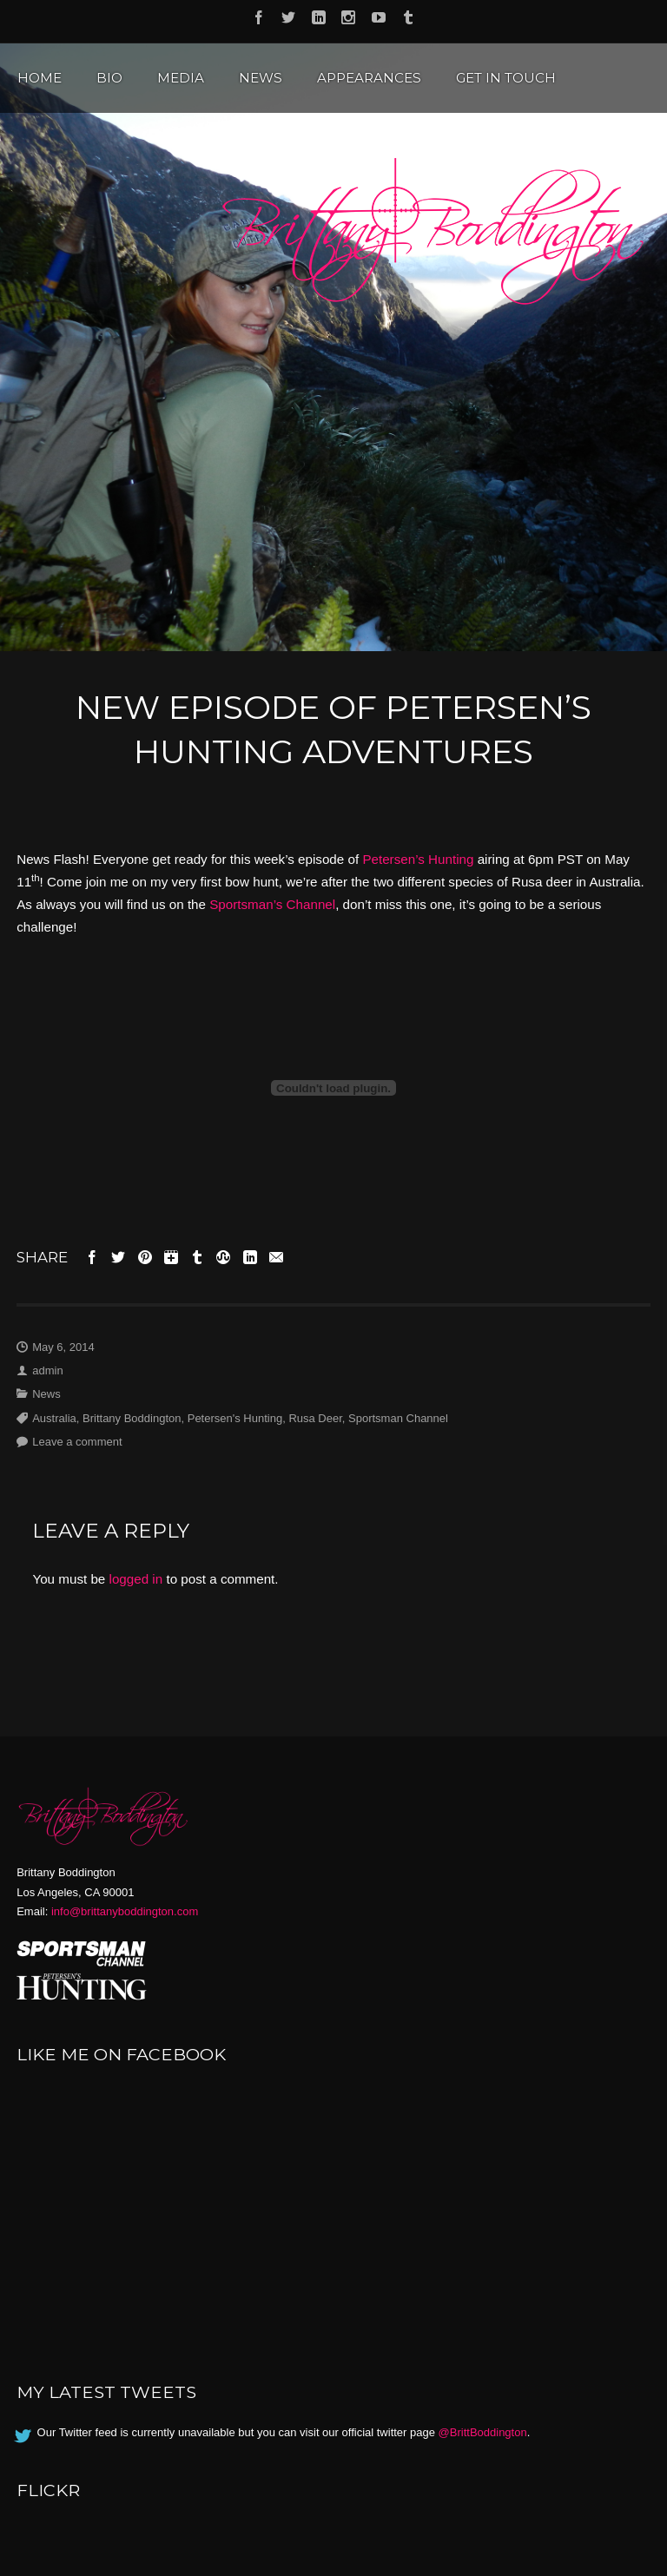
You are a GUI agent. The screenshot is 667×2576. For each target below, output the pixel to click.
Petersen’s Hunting (417, 859)
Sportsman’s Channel (272, 904)
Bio (109, 77)
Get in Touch (506, 77)
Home (39, 77)
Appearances (369, 77)
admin (47, 1370)
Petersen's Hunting (235, 1418)
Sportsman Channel (398, 1418)
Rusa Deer (314, 1418)
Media (180, 77)
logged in (136, 1578)
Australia (54, 1418)
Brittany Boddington (132, 1418)
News (260, 77)
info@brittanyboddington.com (124, 1911)
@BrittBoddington (483, 2432)
